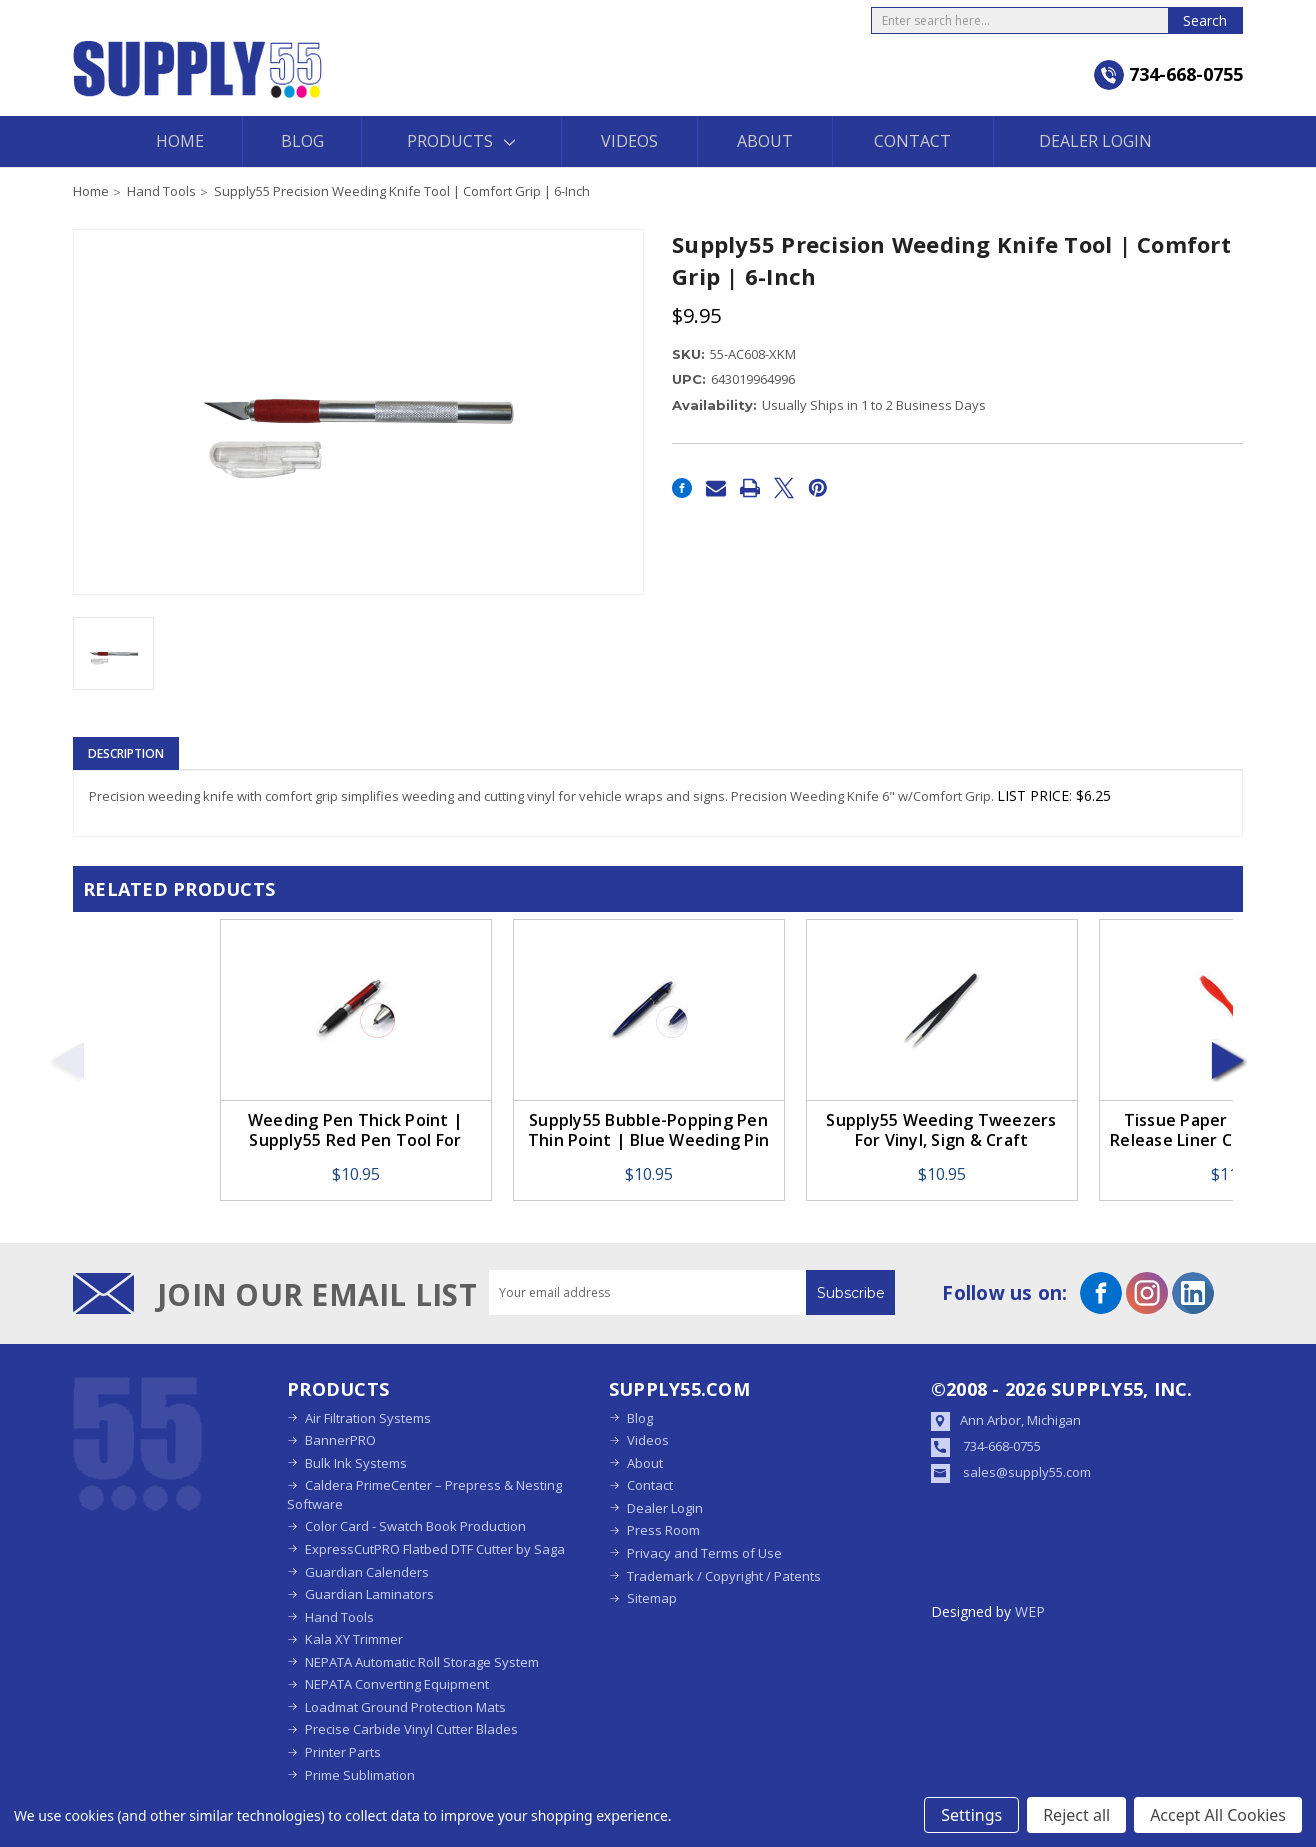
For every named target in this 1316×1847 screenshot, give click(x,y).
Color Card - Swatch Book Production (415, 1526)
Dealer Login (1095, 141)
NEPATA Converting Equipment (397, 1684)
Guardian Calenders (367, 1572)
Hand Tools (339, 1617)
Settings (971, 1815)
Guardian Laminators (369, 1594)
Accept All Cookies (1218, 1815)
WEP (1030, 1611)
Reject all (1076, 1815)
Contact (912, 141)
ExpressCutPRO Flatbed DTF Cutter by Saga (435, 1549)
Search (1205, 20)
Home (180, 141)
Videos (629, 141)
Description (126, 753)
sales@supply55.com (1027, 1472)
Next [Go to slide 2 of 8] (1229, 1060)
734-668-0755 (1002, 1446)
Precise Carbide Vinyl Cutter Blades (411, 1729)
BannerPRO (340, 1440)
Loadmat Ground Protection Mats (405, 1707)
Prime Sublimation (360, 1775)
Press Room (663, 1530)
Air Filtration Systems (368, 1418)
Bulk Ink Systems (356, 1463)
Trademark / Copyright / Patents (724, 1576)
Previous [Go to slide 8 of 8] (67, 1060)
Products (461, 141)
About (765, 141)
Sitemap (652, 1598)
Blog (302, 141)
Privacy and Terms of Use (704, 1553)
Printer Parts (343, 1752)
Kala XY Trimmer (354, 1639)
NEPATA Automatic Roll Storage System (422, 1662)
